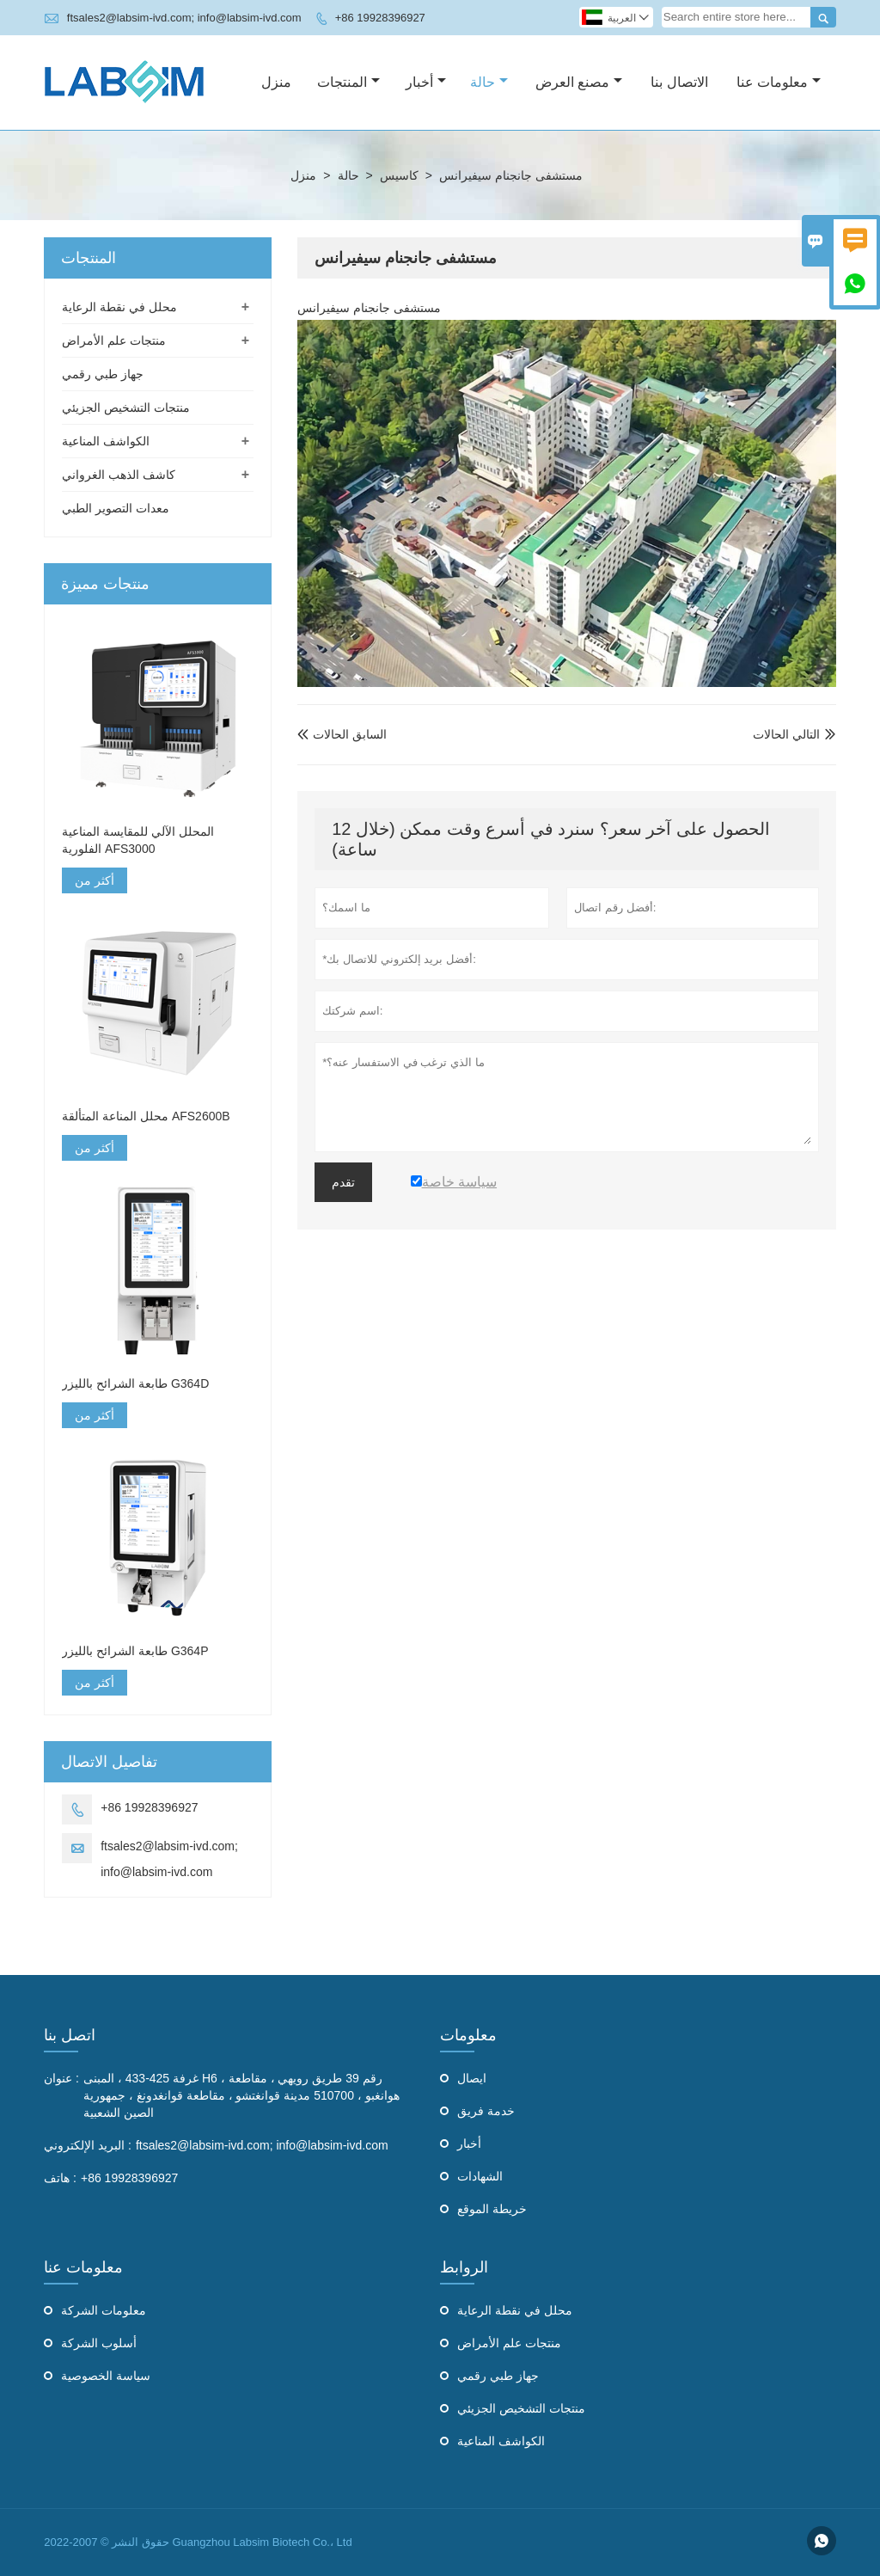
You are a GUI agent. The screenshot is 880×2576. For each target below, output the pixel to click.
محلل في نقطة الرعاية (119, 307)
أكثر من (94, 880)
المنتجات (348, 82)
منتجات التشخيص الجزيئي (126, 407)
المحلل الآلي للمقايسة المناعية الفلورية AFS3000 (138, 840)
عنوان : (61, 2078)
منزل (276, 82)
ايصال (471, 2078)
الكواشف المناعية (106, 441)
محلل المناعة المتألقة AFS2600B (145, 1116)
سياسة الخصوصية (105, 2376)
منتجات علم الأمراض (114, 340)
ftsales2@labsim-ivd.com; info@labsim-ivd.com (184, 17)
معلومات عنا (778, 82)
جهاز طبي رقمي (103, 374)
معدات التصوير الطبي (115, 508)
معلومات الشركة (103, 2310)
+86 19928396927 (380, 17)
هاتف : (60, 2178)
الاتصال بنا (679, 82)
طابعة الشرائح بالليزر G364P (135, 1651)
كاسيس (399, 175)
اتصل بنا (69, 2035)
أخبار (426, 82)
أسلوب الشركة (99, 2343)
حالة (489, 82)
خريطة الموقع (492, 2209)
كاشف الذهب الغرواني (118, 474)
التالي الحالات (786, 734)
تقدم (343, 1182)
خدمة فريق (486, 2111)
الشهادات (480, 2176)
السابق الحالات (342, 734)
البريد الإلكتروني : (87, 2145)
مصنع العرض (578, 82)
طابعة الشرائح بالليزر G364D (135, 1383)
